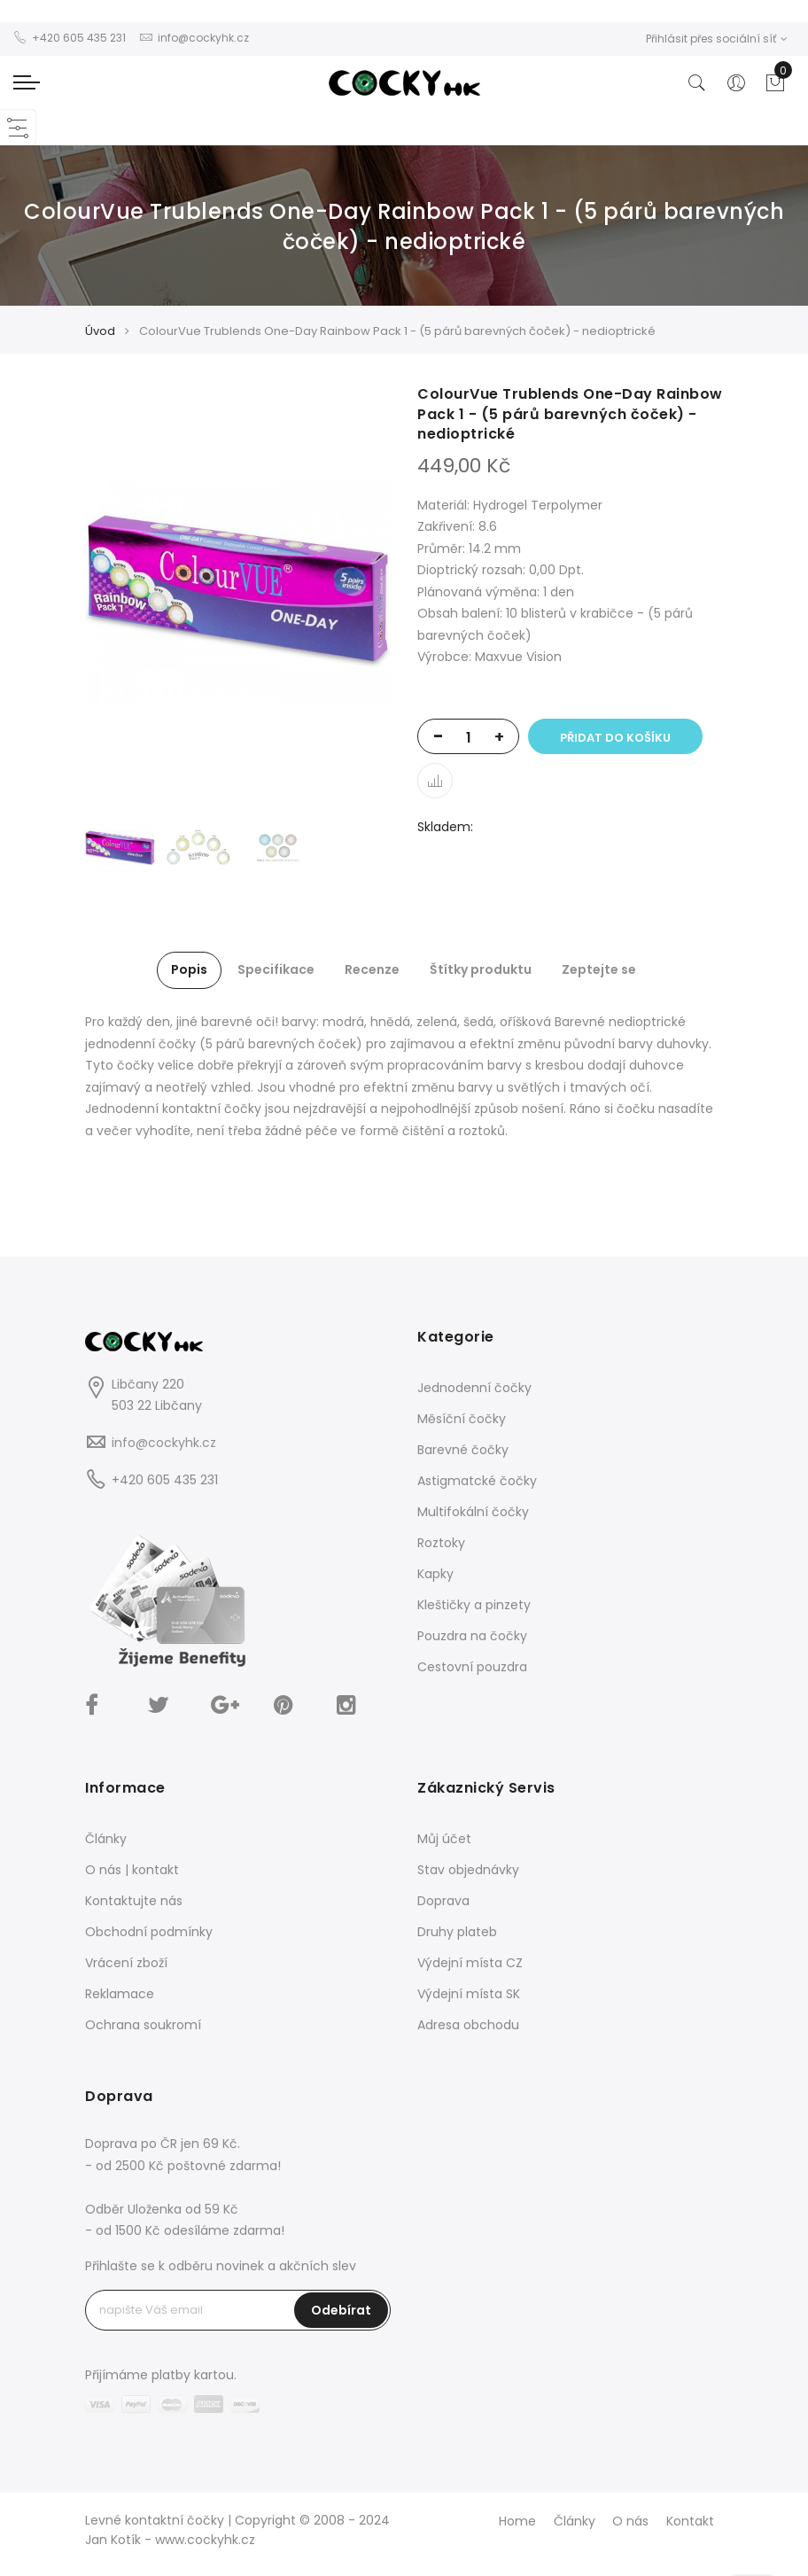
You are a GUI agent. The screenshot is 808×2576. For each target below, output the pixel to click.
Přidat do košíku (615, 737)
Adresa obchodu (468, 2025)
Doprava (443, 1901)
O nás (630, 2521)
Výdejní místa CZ (470, 1963)
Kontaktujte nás (134, 1901)
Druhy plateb (457, 1932)
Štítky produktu (481, 969)
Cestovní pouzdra (472, 1667)
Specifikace (276, 969)
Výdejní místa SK (468, 1994)
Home (516, 2521)
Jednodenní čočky (474, 1388)
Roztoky (441, 1543)
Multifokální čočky (473, 1512)
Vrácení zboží (126, 1963)
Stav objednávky (468, 1870)
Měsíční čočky (461, 1419)
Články (106, 1839)
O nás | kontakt (132, 1870)
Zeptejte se (599, 969)
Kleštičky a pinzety (474, 1605)
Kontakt (690, 2521)
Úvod (100, 331)
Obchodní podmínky (149, 1932)
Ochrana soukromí (143, 2025)
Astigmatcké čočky (477, 1481)
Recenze (372, 969)
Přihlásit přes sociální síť (717, 38)
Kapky (435, 1574)
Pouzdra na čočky (472, 1636)
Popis (189, 969)
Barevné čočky (463, 1450)
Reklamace (119, 1994)
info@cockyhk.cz (164, 1442)
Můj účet (444, 1839)
